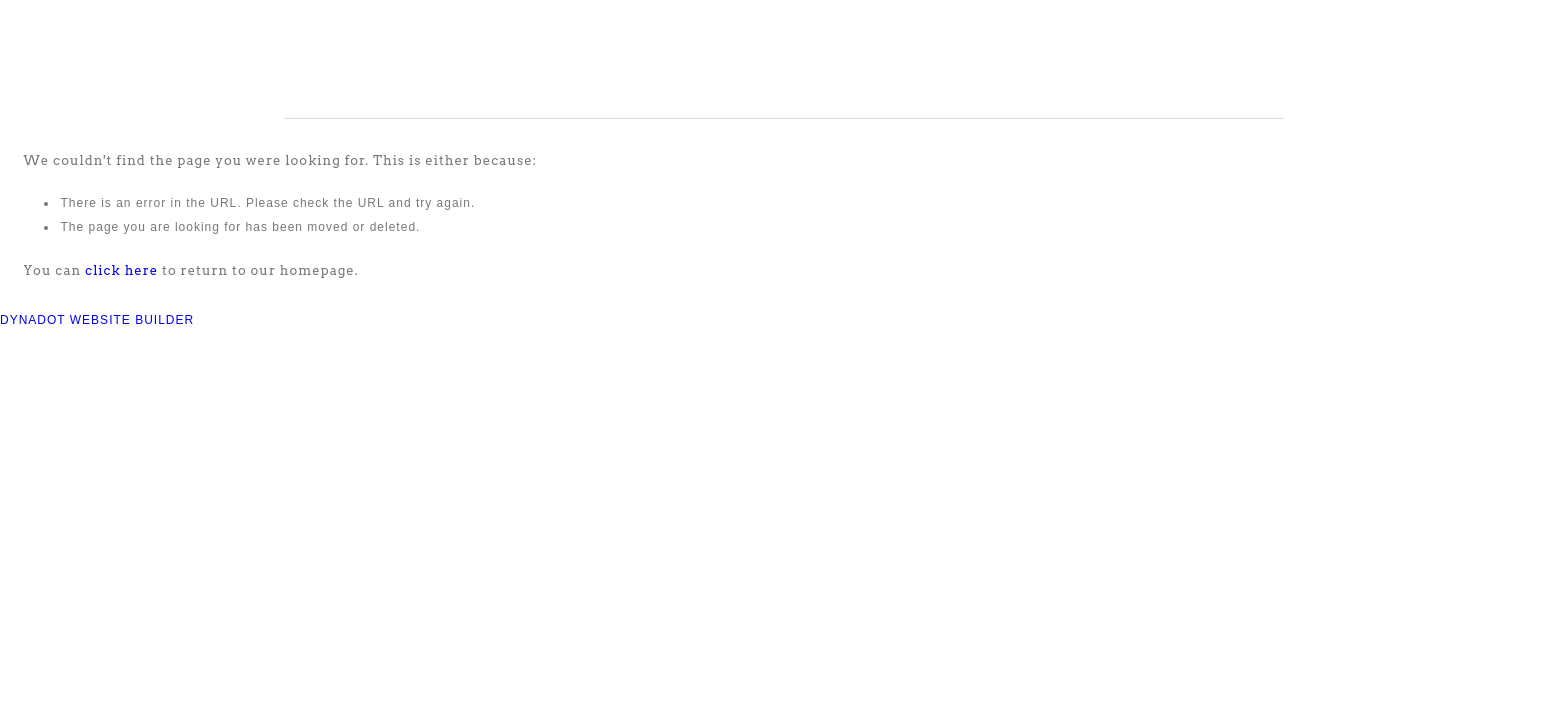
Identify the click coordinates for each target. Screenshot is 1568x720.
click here (121, 270)
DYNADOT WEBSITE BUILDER (97, 320)
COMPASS (127, 59)
